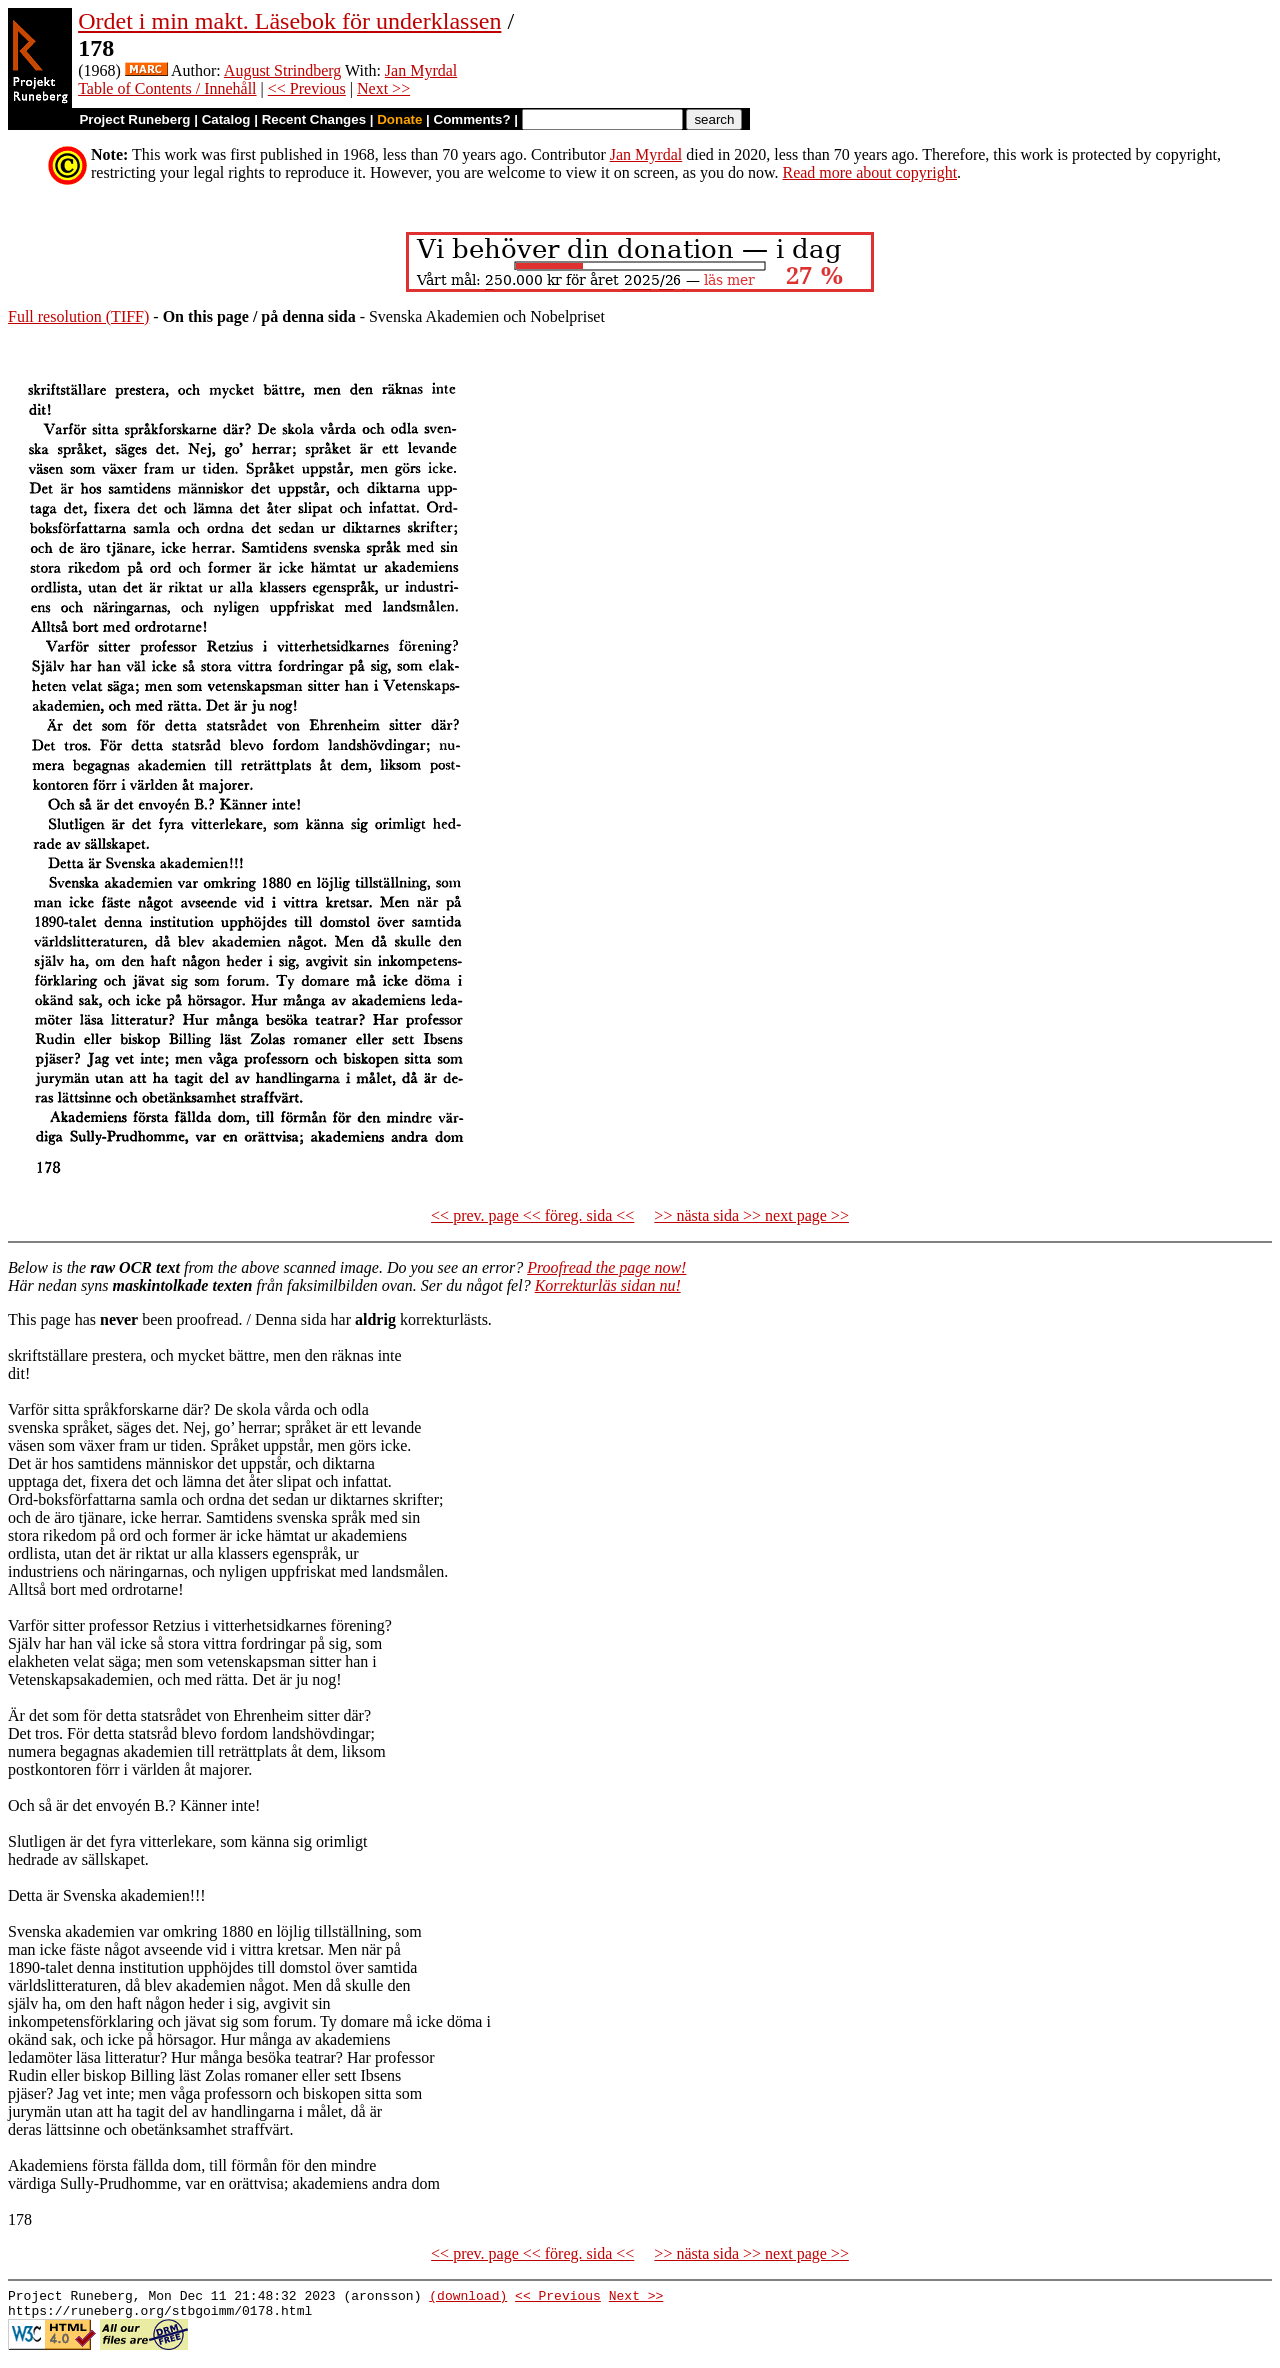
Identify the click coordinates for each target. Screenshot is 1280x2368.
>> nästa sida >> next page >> (751, 1215)
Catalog (226, 119)
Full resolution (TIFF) (78, 316)
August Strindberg (282, 70)
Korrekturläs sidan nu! (608, 1285)
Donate (399, 119)
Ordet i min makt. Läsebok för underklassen (289, 21)
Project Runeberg (134, 119)
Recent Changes (314, 119)
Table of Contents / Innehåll (167, 88)
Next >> (383, 88)
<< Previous (307, 88)
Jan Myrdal (421, 70)
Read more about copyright (869, 172)
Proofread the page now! (606, 1267)
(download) (468, 2298)
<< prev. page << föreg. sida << (532, 1215)
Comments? (472, 119)
